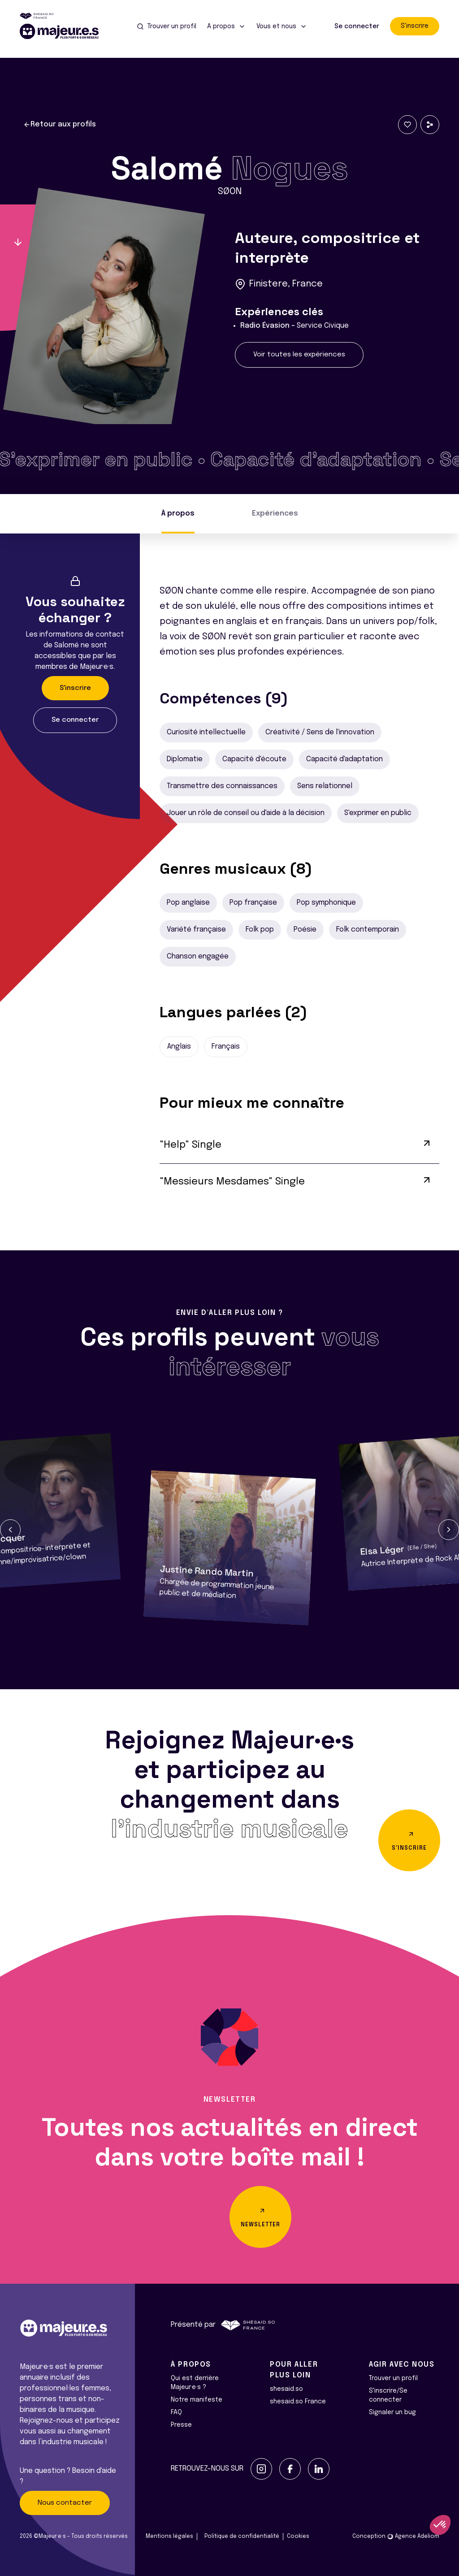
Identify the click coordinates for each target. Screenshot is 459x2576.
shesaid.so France (298, 2401)
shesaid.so (286, 2389)
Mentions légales (169, 2536)
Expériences (275, 513)
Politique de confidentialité (241, 2536)
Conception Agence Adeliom (395, 2536)
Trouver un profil (393, 2378)
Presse (181, 2425)
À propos (178, 513)
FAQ (176, 2412)
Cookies (298, 2536)
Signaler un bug (392, 2412)
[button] (10, 1529)
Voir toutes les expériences (299, 354)
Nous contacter (65, 2503)
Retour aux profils (59, 124)
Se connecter (356, 26)
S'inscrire (415, 26)
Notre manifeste (196, 2400)
